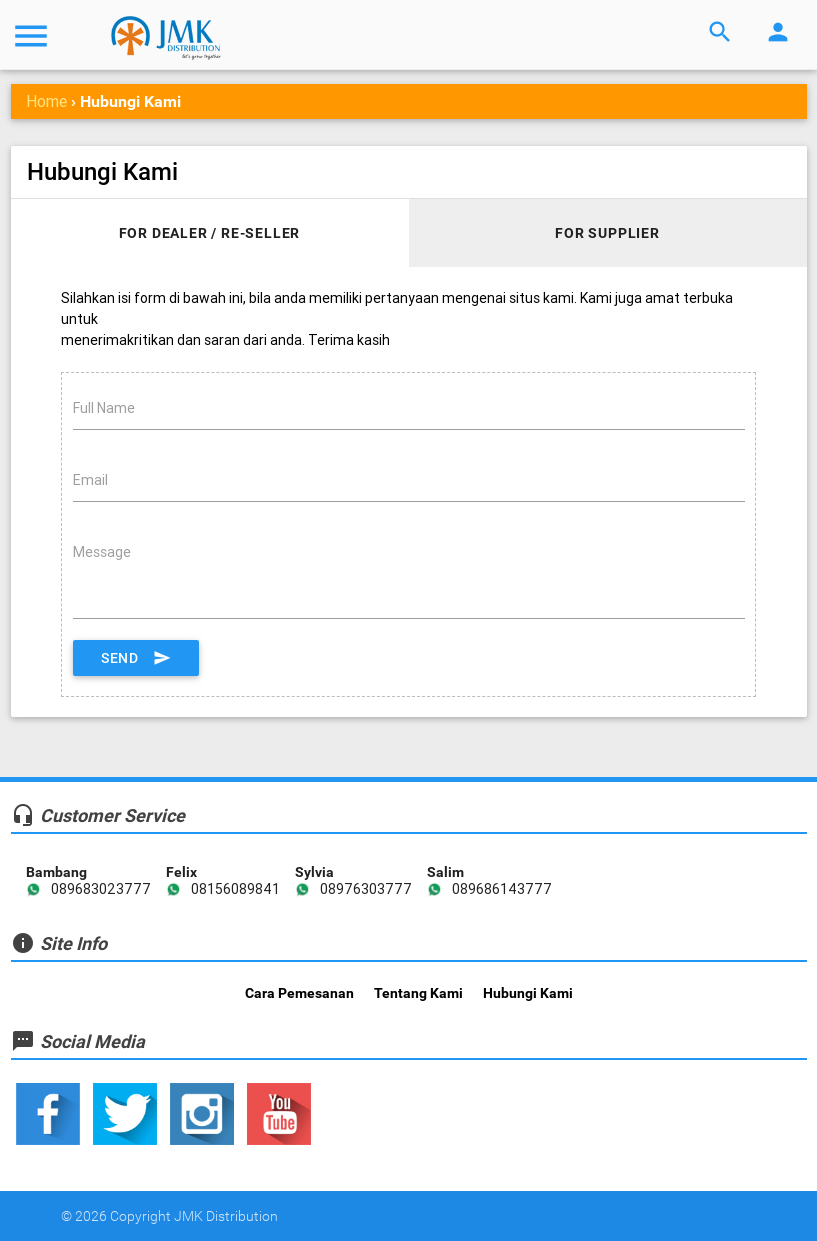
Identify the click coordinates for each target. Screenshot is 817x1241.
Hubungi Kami (528, 993)
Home (46, 101)
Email (90, 480)
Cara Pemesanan (299, 993)
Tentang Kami (418, 993)
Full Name (104, 408)
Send (136, 658)
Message (102, 552)
